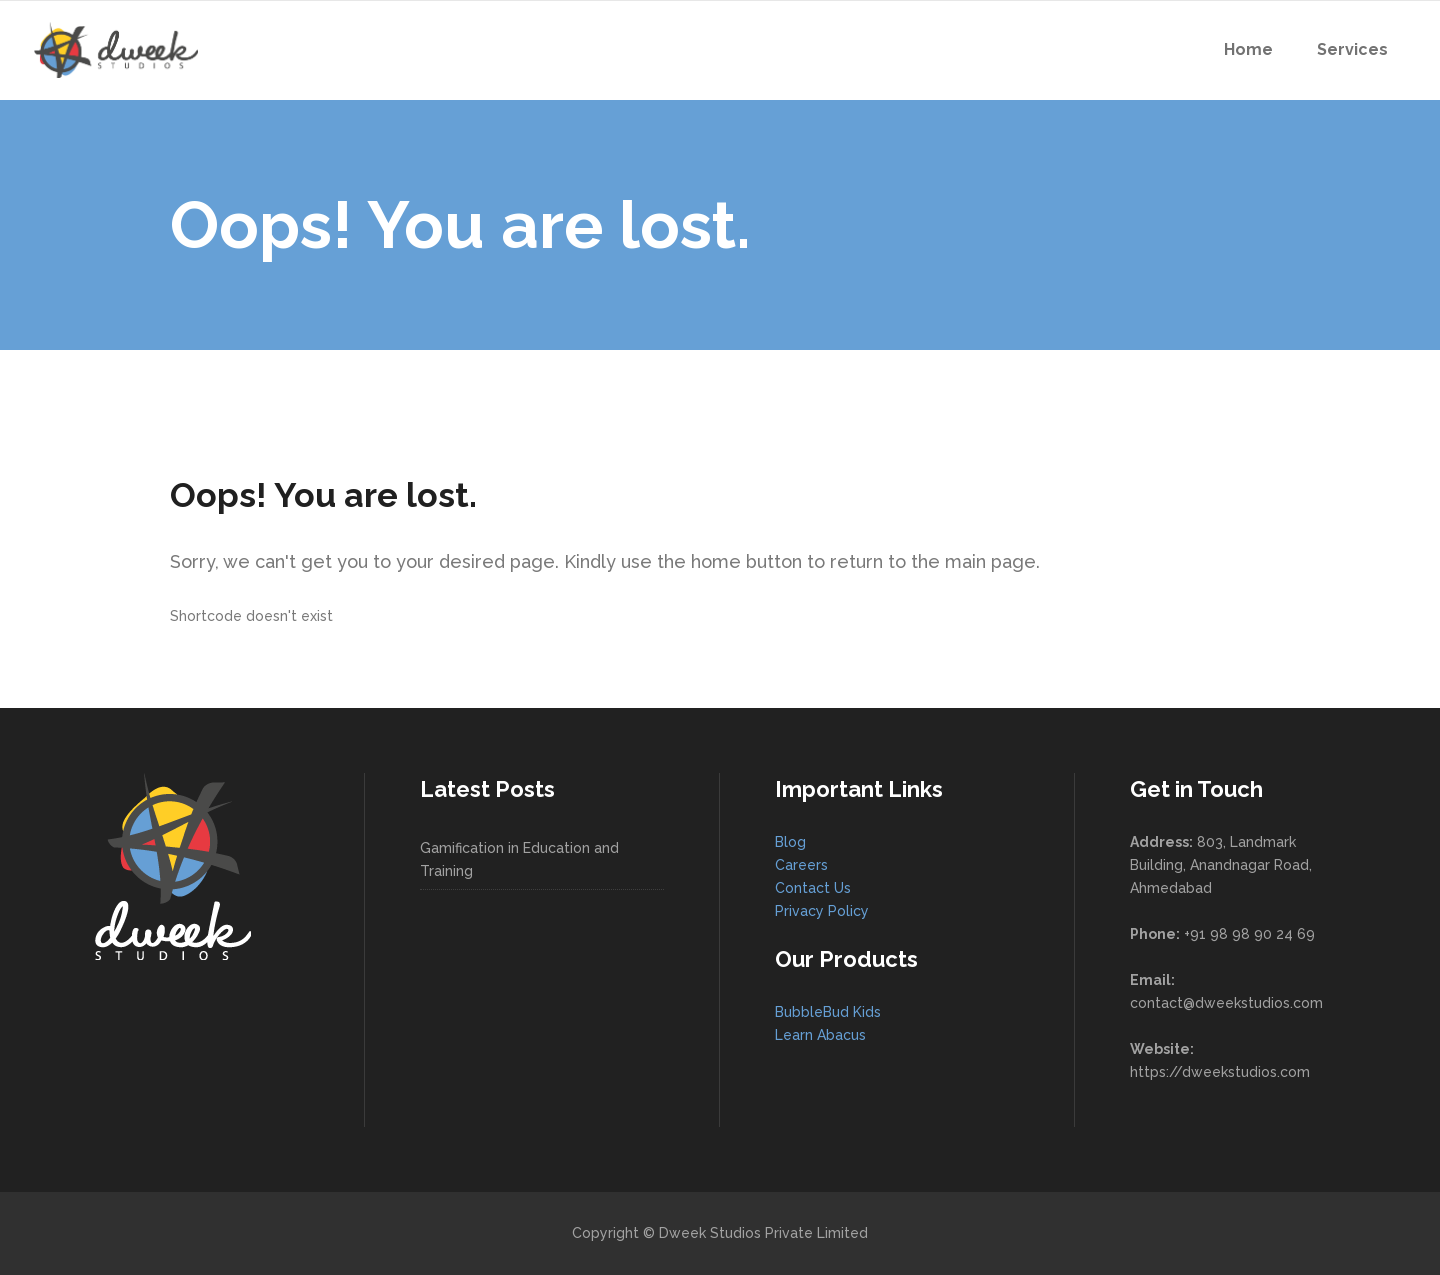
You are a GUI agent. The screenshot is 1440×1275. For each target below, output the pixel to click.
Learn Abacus (820, 1035)
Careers (801, 865)
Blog (790, 842)
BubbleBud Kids (828, 1012)
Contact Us (813, 888)
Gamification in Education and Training (519, 859)
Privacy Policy (822, 911)
